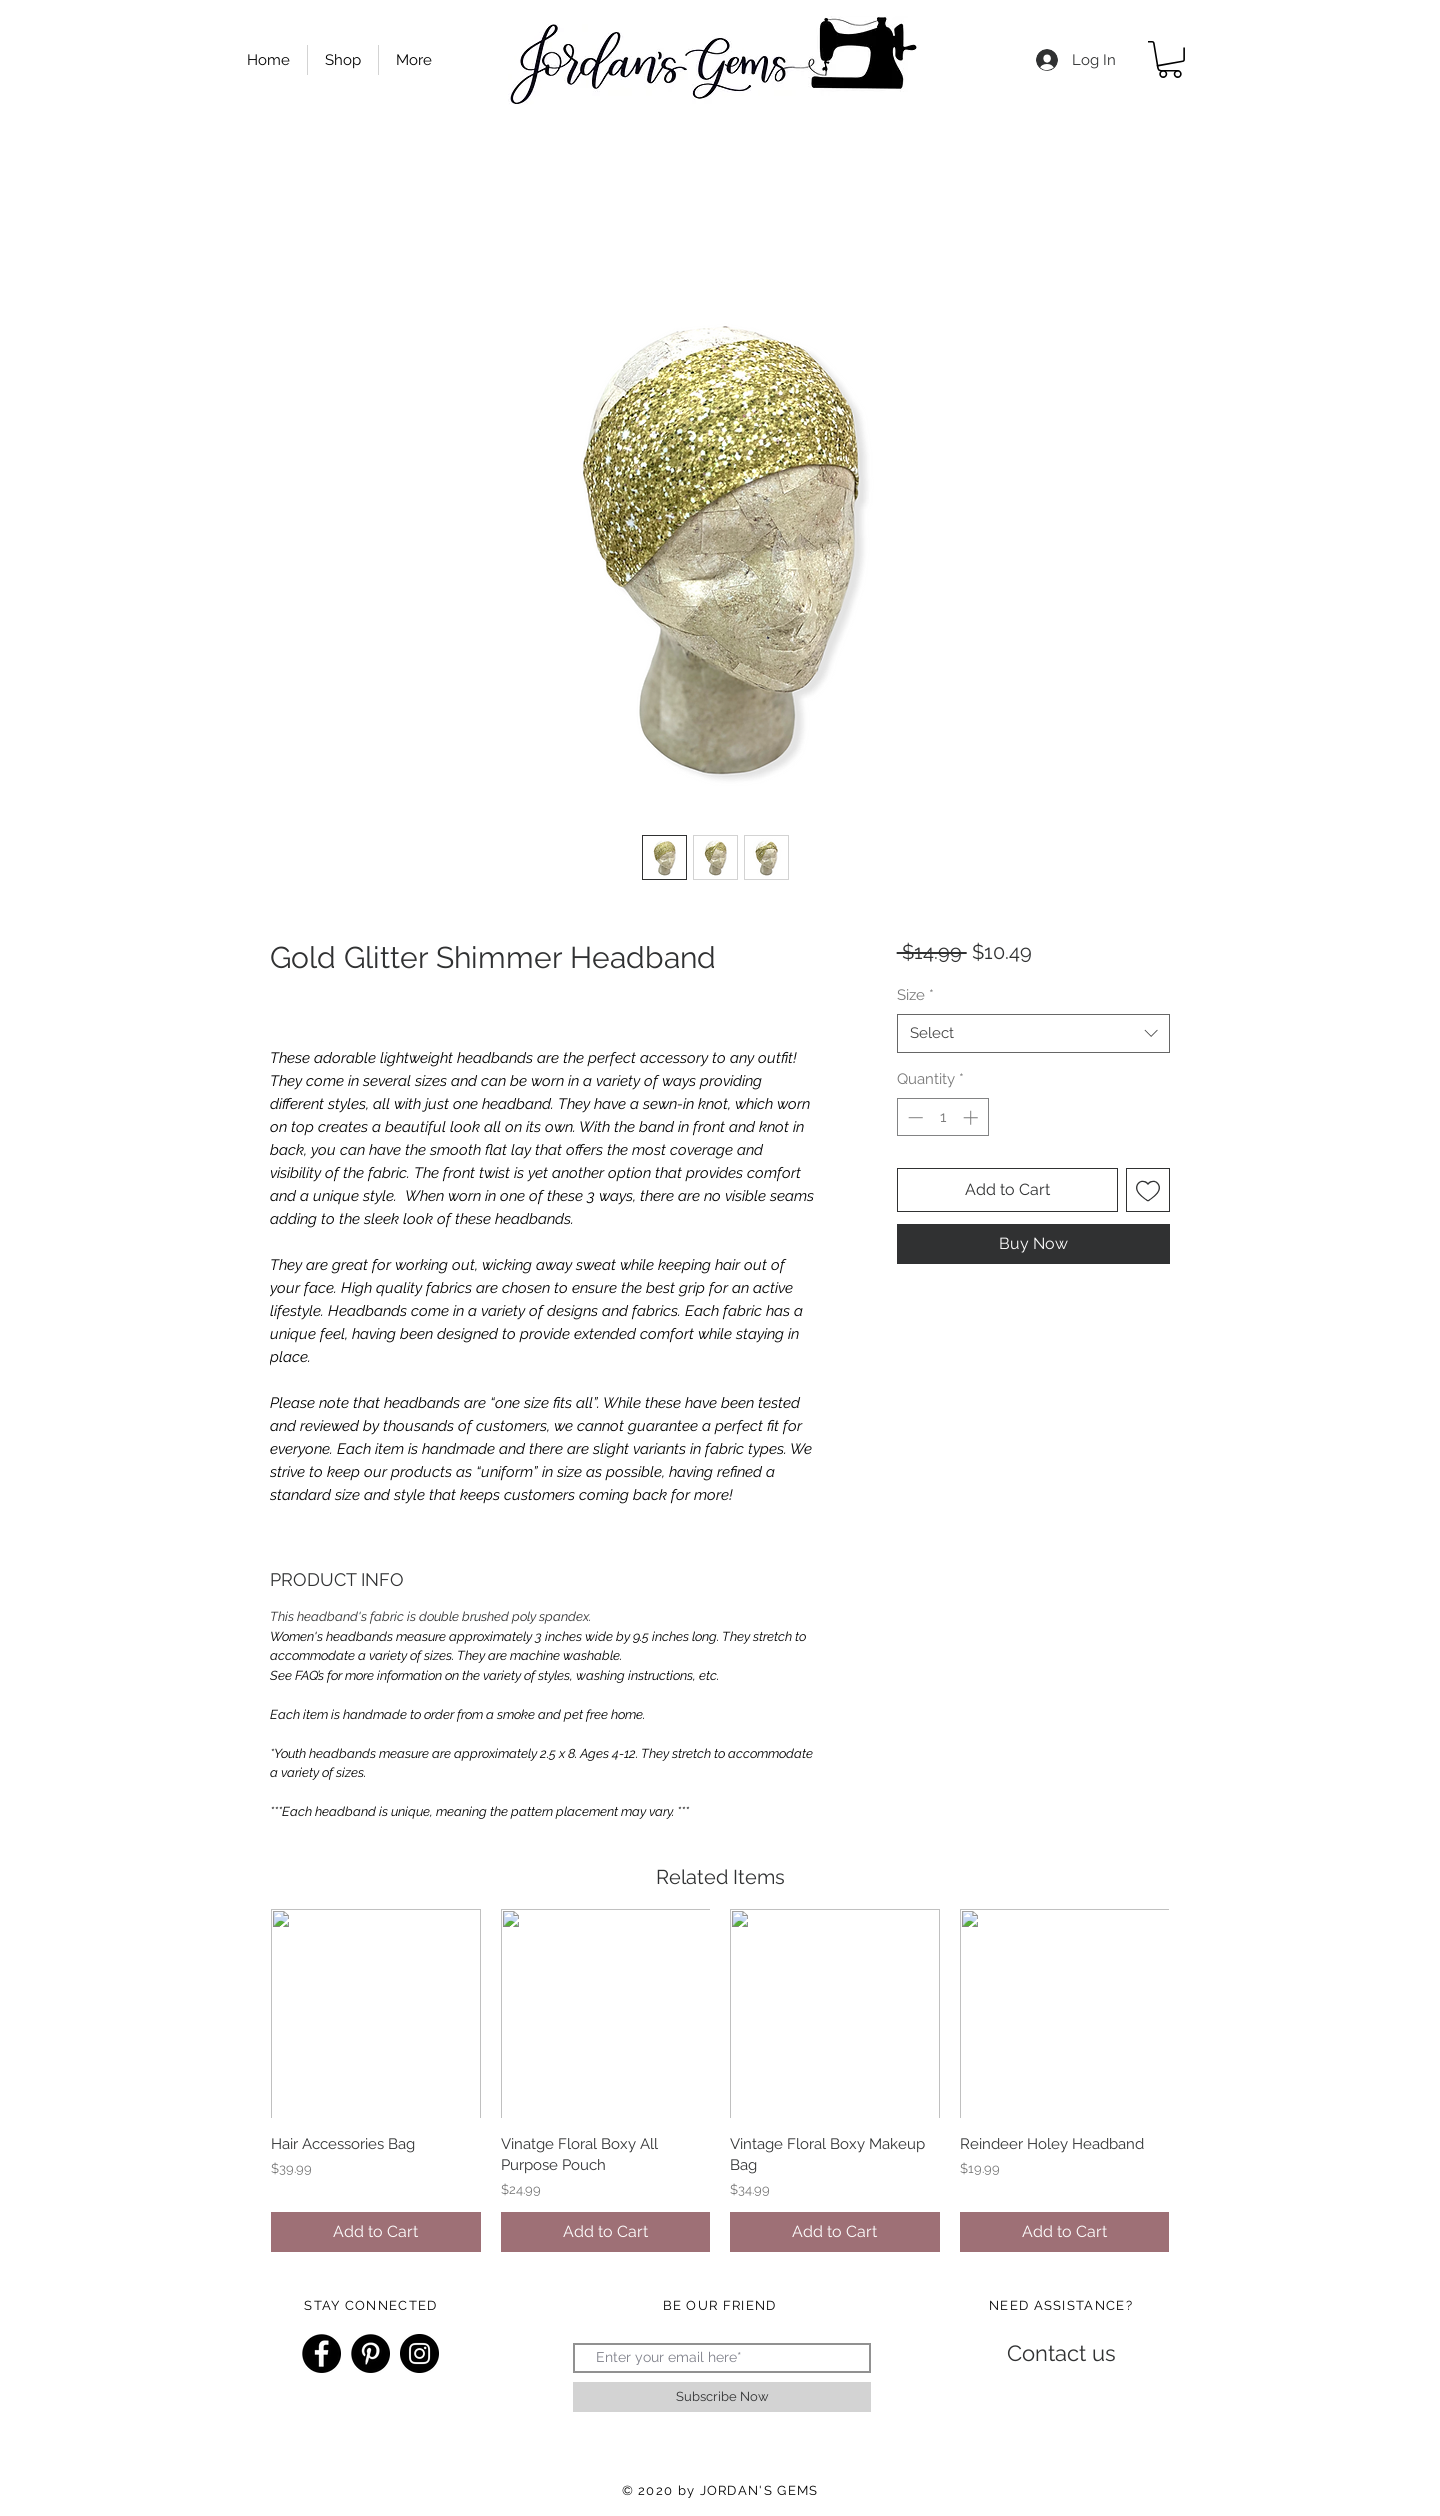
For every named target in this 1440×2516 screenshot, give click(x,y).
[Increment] (972, 1117)
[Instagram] (419, 2353)
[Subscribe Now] (722, 2397)
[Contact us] (1061, 2353)
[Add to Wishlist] (1148, 1190)
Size (915, 995)
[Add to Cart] (376, 2232)
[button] (1170, 59)
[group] (720, 2080)
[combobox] (1033, 1033)
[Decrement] (913, 1117)
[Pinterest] (370, 2353)
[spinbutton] (942, 1117)
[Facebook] (321, 2353)
